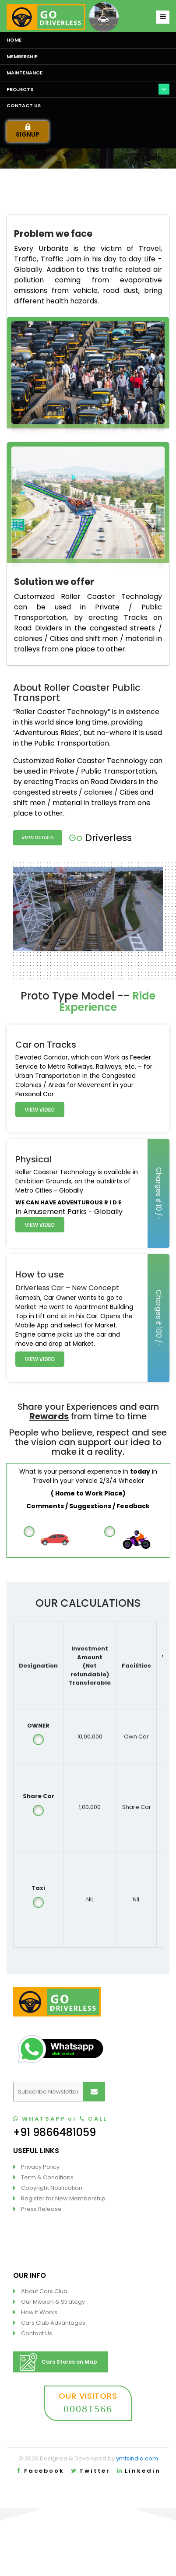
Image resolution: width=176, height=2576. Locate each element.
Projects (20, 89)
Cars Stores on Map (58, 2362)
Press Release (41, 2209)
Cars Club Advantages (53, 2323)
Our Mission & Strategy (53, 2302)
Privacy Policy (40, 2167)
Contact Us (36, 2333)
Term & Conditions (47, 2177)
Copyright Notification (51, 2188)
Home (14, 39)
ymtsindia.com (137, 2458)
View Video (40, 1109)
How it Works (39, 2312)
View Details (37, 837)
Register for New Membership (63, 2198)
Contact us (24, 105)
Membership (22, 56)
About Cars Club (44, 2291)
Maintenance (24, 72)
